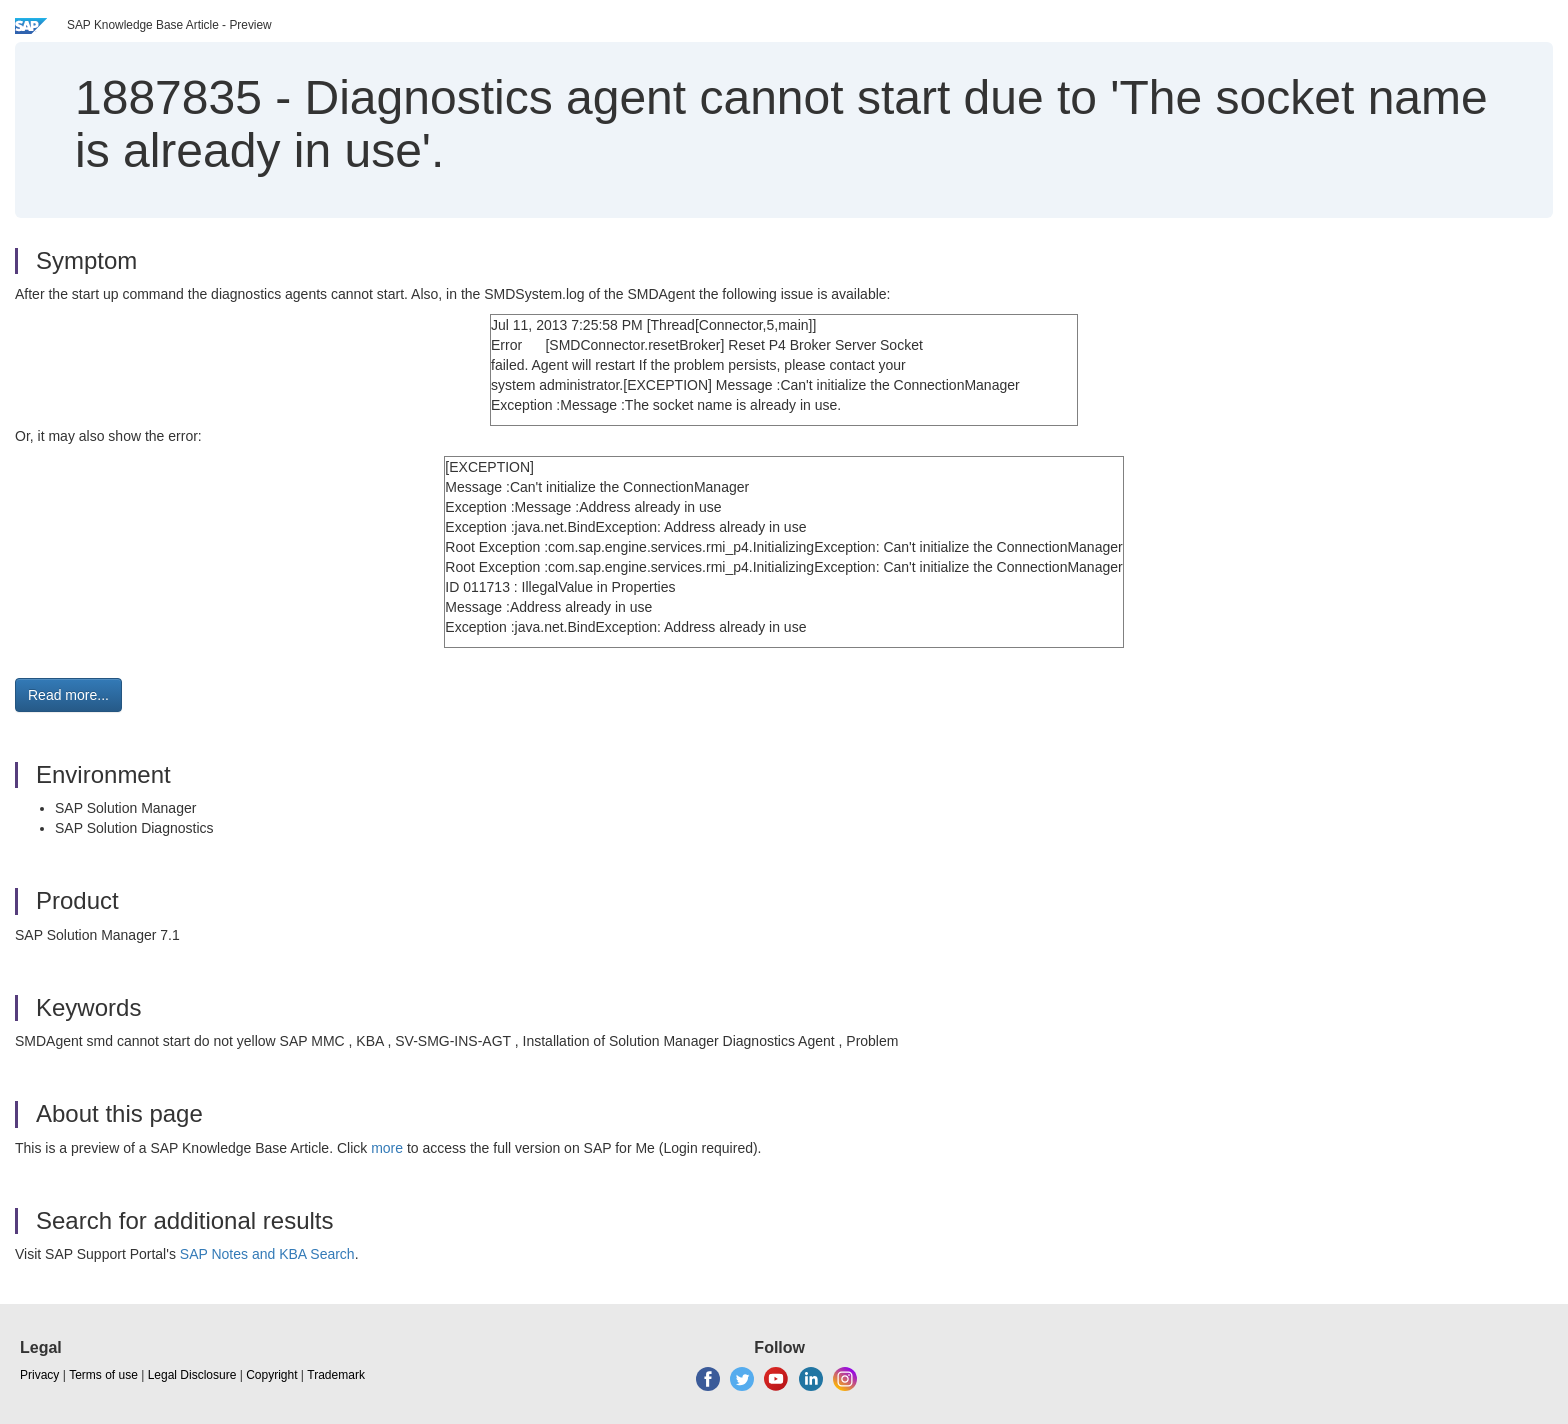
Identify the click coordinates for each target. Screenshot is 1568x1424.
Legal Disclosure (192, 1375)
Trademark (336, 1375)
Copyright (271, 1375)
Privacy (39, 1375)
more (387, 1148)
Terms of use (103, 1375)
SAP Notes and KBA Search (267, 1254)
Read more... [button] (68, 695)
